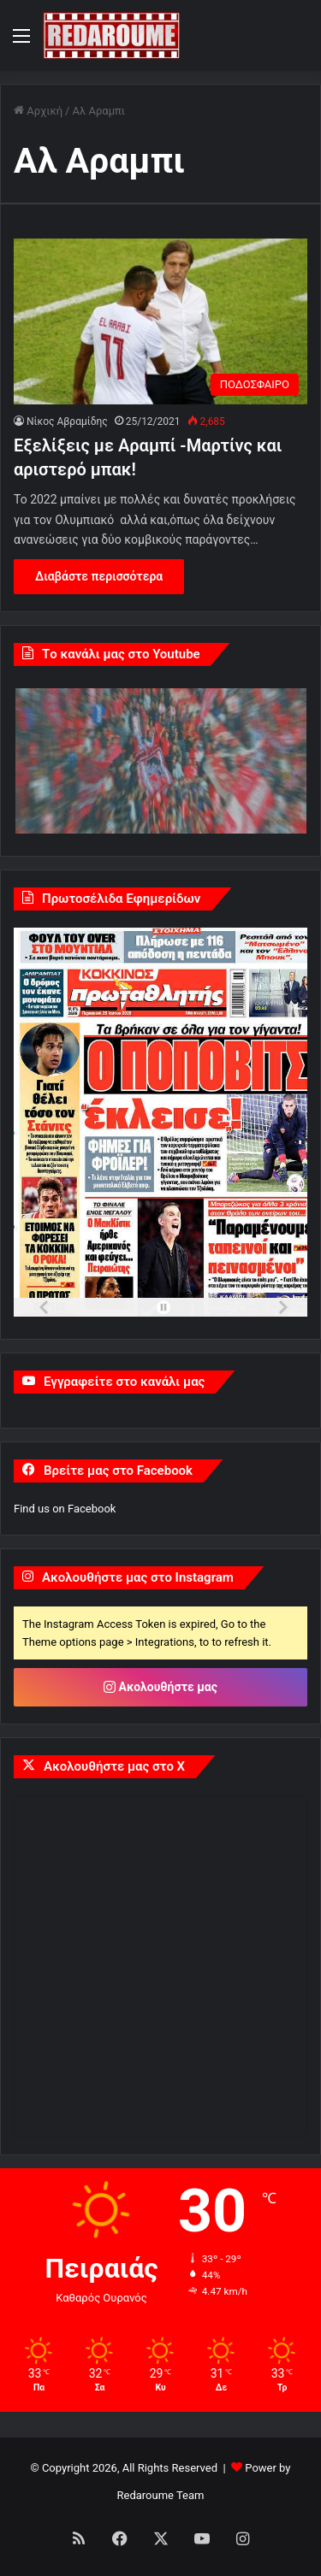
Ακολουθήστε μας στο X (114, 1766)
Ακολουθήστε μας (160, 1687)
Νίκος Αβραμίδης (67, 421)
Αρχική (38, 110)
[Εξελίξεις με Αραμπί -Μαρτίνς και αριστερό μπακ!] (160, 321)
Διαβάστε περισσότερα (99, 576)
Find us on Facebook (65, 1508)
